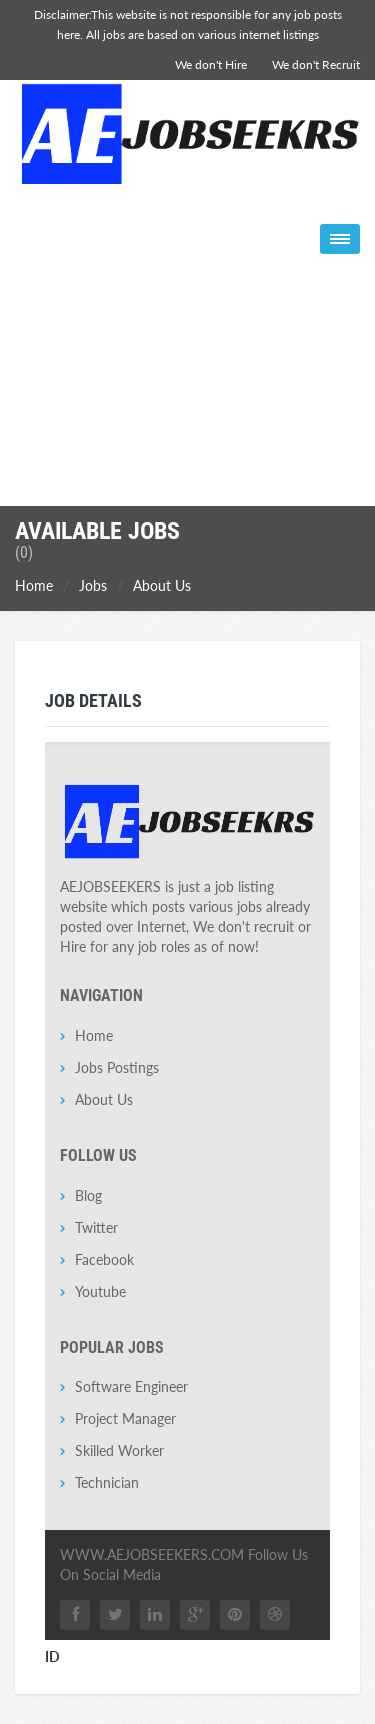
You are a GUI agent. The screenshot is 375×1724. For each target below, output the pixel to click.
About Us (162, 585)
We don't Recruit (316, 64)
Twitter (96, 1227)
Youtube (100, 1291)
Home (34, 585)
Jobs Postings (117, 1067)
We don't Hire (211, 64)
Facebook (104, 1259)
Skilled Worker (119, 1450)
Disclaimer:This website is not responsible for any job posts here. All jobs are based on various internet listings (188, 24)
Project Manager (125, 1418)
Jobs (93, 585)
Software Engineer (131, 1386)
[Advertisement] (187, 375)
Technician (107, 1482)
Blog (88, 1195)
